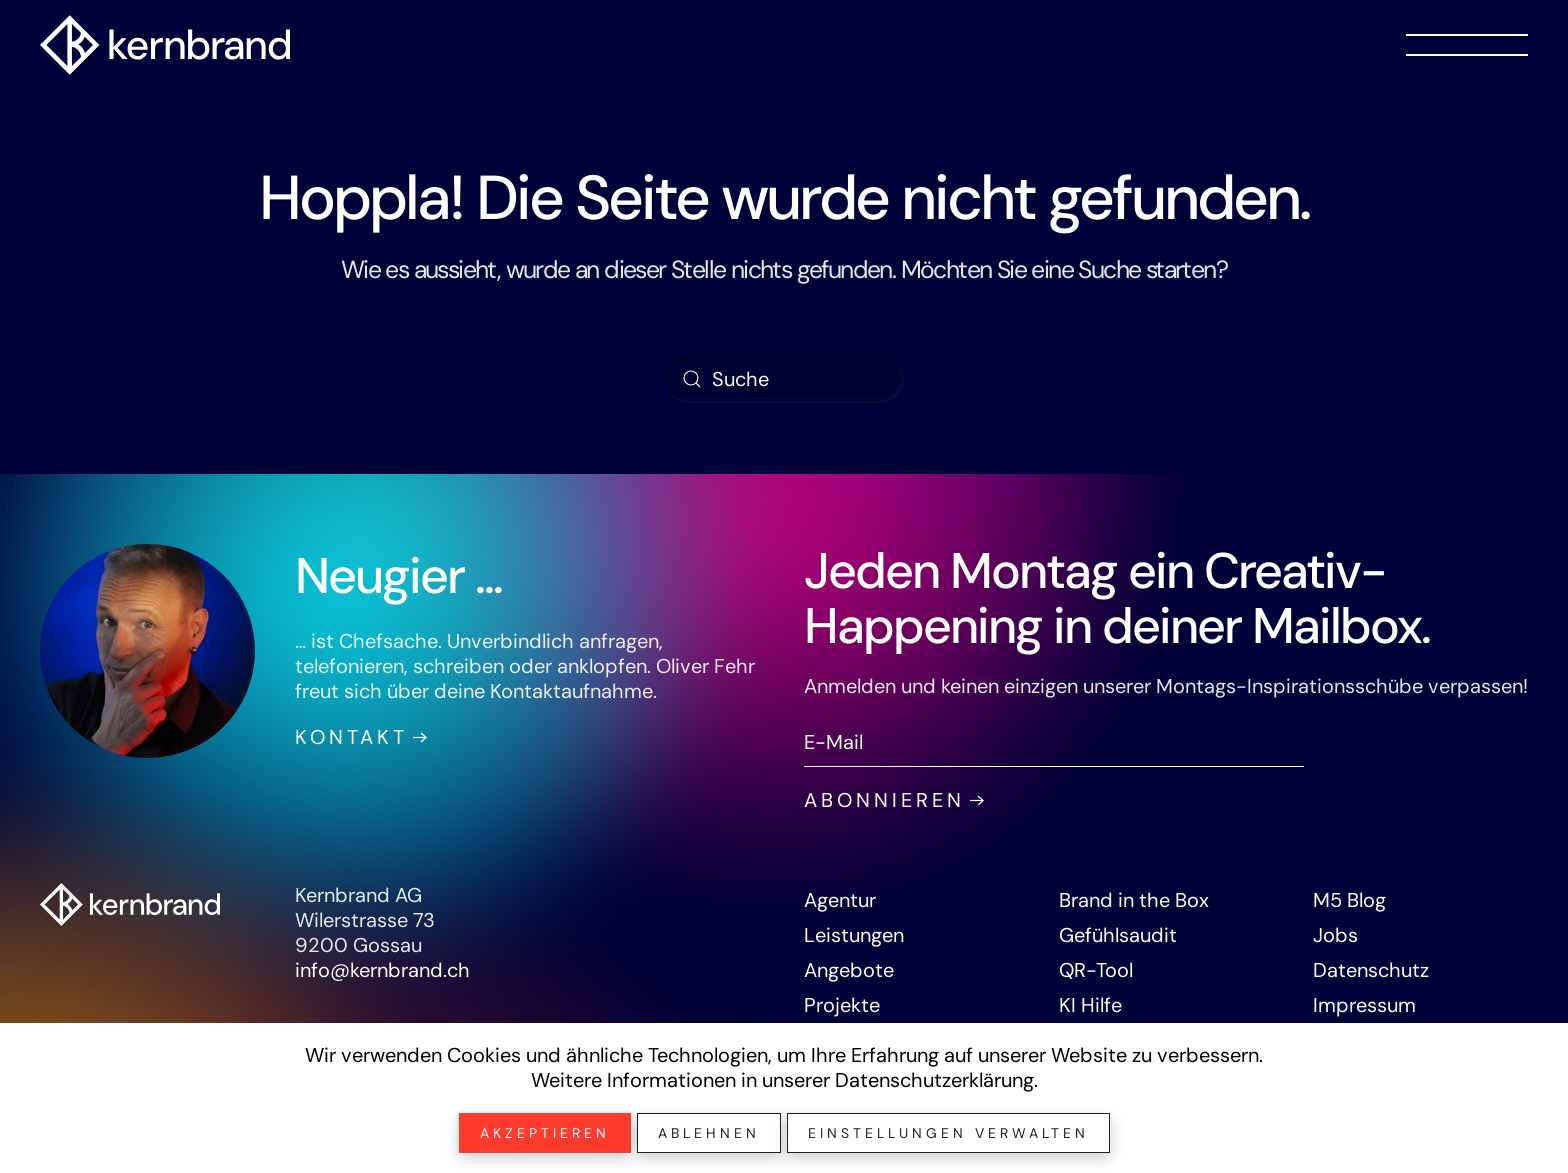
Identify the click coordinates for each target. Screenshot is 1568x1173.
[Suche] (784, 379)
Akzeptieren (545, 1133)
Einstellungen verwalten (948, 1133)
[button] (1467, 45)
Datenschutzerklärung (934, 1080)
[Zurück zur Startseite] (165, 45)
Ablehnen (709, 1133)
